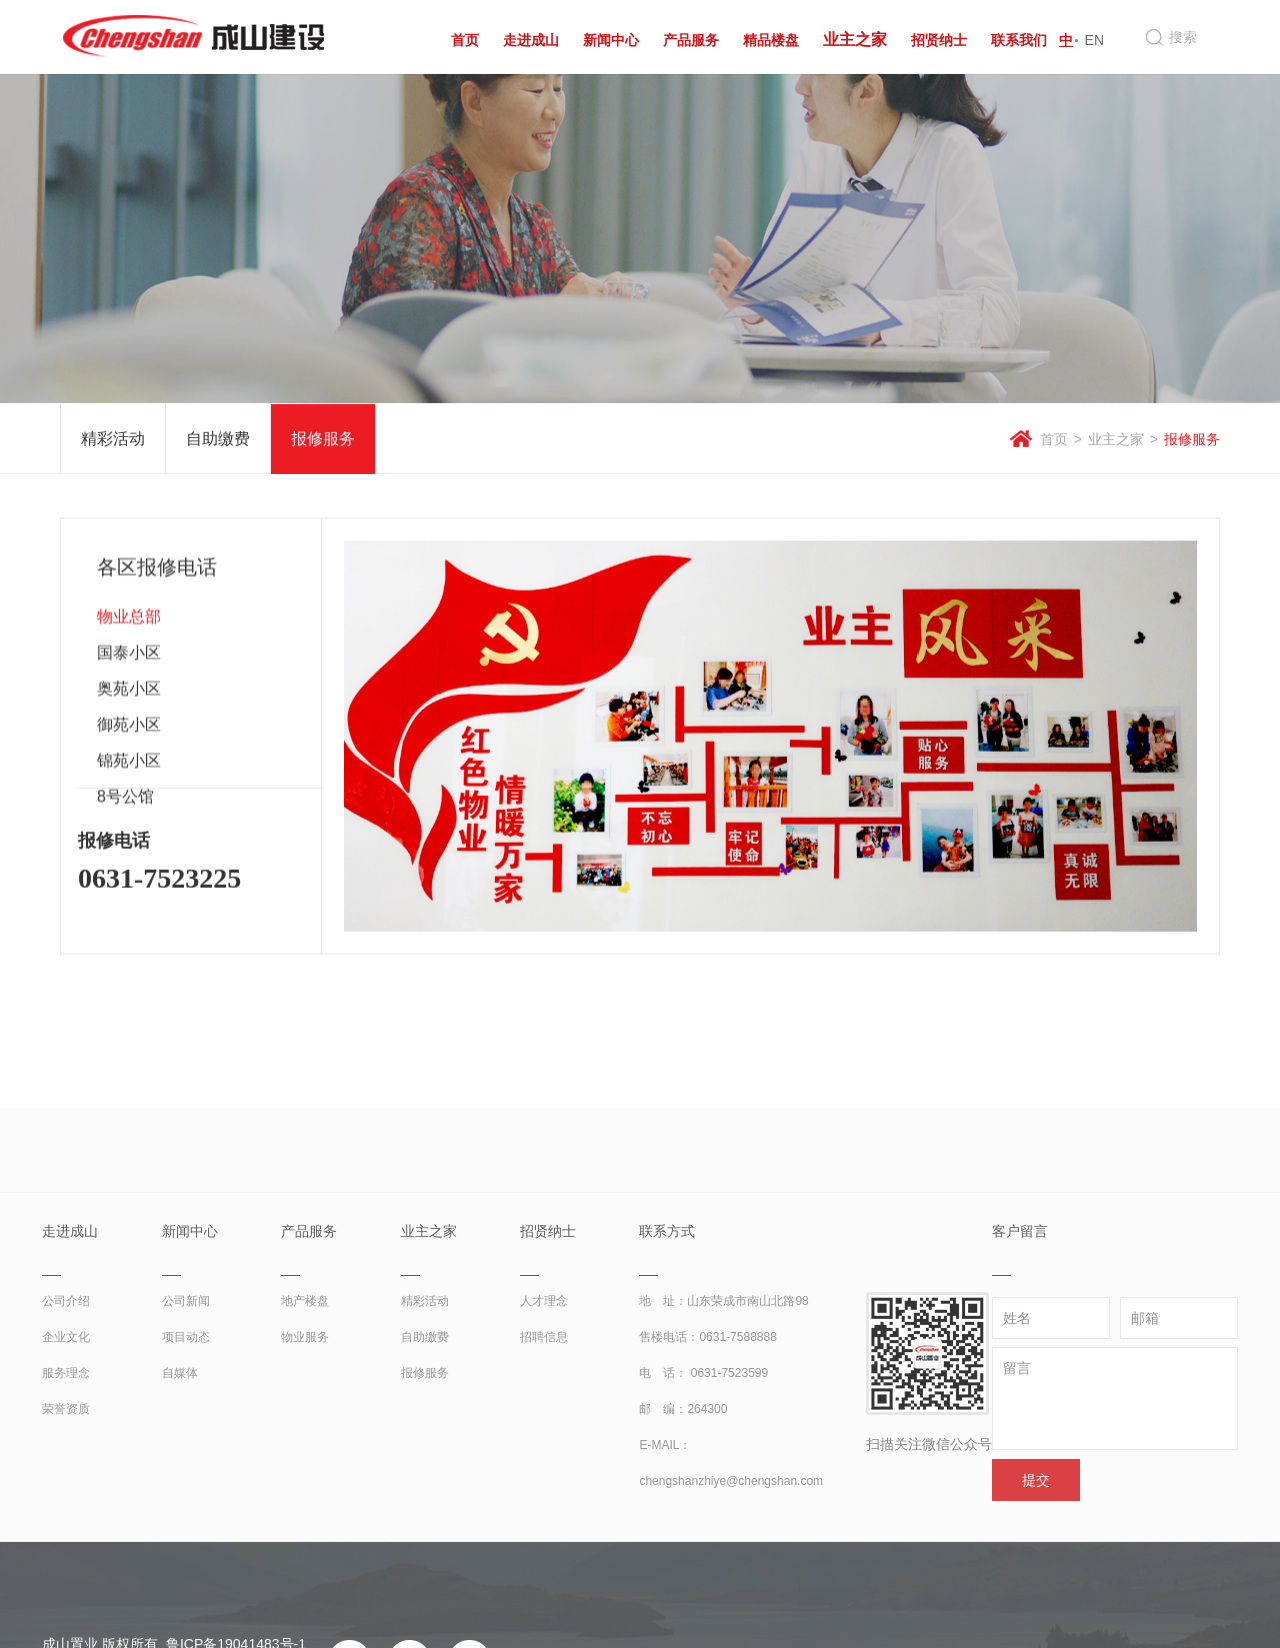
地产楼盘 (305, 1474)
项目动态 (186, 1510)
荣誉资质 (66, 1582)
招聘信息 (544, 1510)
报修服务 (323, 440)
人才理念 (544, 1474)
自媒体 (180, 1546)
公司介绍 (66, 1474)
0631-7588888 (737, 1510)
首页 (1054, 441)
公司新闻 (186, 1474)
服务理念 (66, 1546)
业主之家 (1116, 441)
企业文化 (66, 1510)
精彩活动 (113, 440)
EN (1094, 40)
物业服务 (305, 1510)
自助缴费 (218, 440)
